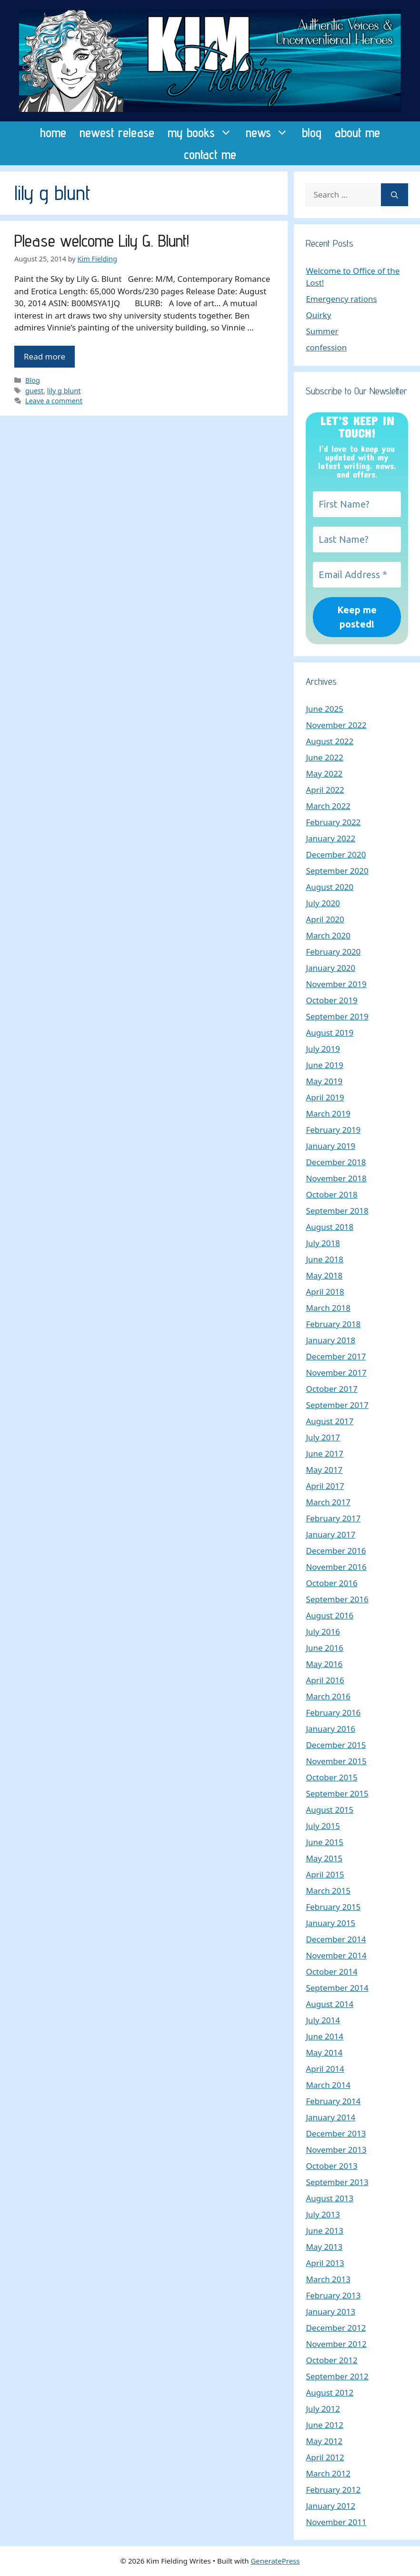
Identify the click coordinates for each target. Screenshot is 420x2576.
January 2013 (330, 2311)
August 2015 (329, 1809)
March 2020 (328, 935)
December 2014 (336, 1939)
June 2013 (324, 2230)
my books (203, 132)
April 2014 (325, 2068)
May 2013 (324, 2246)
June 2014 (324, 2036)
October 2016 (331, 1583)
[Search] (394, 194)
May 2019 (324, 1081)
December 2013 (336, 2133)
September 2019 (337, 1016)
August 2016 (329, 1615)
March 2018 (328, 1307)
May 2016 (324, 1663)
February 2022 (333, 822)
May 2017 (324, 1469)
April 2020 (325, 919)
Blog (32, 380)
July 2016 (323, 1631)
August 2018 (329, 1226)
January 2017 (330, 1534)
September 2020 (337, 870)
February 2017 (333, 1518)
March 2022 (328, 805)
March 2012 (328, 2473)
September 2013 (337, 2182)
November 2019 (336, 983)
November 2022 (336, 724)
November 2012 (336, 2343)
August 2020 (329, 886)
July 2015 (323, 1825)
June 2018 (324, 1259)
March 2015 (328, 1890)
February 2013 (333, 2295)
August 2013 (329, 2198)
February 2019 (333, 1129)
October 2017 (331, 1388)
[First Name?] (357, 504)
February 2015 (333, 1906)
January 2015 (330, 1922)
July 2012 (323, 2408)
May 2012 (324, 2441)
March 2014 (328, 2084)
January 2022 (330, 838)
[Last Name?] (357, 539)
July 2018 (323, 1243)
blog (311, 132)
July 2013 (323, 2214)
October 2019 (331, 1000)
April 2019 (325, 1097)
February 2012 (333, 2489)
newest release (117, 132)
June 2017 (324, 1453)
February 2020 (333, 951)
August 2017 (329, 1421)
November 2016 (336, 1566)
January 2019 (330, 1145)
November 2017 (336, 1372)
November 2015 (336, 1761)
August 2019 (329, 1032)
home (53, 132)
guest (34, 390)
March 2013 (328, 2279)
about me (357, 132)
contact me (210, 154)
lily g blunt (64, 390)
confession (326, 347)
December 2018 (336, 1162)
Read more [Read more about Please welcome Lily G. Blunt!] (44, 356)
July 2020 (323, 903)
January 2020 (330, 967)
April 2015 (325, 1874)
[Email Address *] (357, 575)
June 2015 (324, 1842)
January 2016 (330, 1728)
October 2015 (331, 1777)
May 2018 (324, 1275)
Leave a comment (53, 400)
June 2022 (324, 757)
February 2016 (333, 1712)
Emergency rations (341, 298)
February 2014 (333, 2101)
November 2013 (336, 2149)
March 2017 (328, 1502)
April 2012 (325, 2457)
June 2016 (324, 1647)
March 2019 (328, 1113)
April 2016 (325, 1680)
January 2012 (330, 2505)
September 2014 (337, 1987)
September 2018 (337, 1210)
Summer (322, 331)
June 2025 (324, 708)
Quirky (318, 315)
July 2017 (323, 1437)
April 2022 (325, 789)
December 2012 (336, 2327)
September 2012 (337, 2376)
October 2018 (331, 1194)
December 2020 (336, 854)
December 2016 (336, 1550)
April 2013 (325, 2262)
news (270, 132)
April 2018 (325, 1291)
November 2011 (336, 2521)
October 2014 (331, 1971)
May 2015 (324, 1858)
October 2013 (331, 2165)
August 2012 (329, 2392)
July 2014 (323, 2020)
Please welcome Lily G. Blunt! (101, 240)
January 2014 (330, 2117)
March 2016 (328, 1696)
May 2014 (324, 2052)
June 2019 (324, 1064)
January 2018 (330, 1340)
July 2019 (323, 1048)
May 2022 (324, 773)
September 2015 (337, 1793)
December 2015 (336, 1744)
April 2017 (325, 1485)
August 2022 (329, 741)
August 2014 (329, 2003)
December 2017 (336, 1356)
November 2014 (336, 1955)
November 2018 (336, 1178)
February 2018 (333, 1323)
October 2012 (331, 2360)
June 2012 (324, 2424)
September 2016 (337, 1599)
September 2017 (337, 1404)
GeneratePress (275, 2561)
